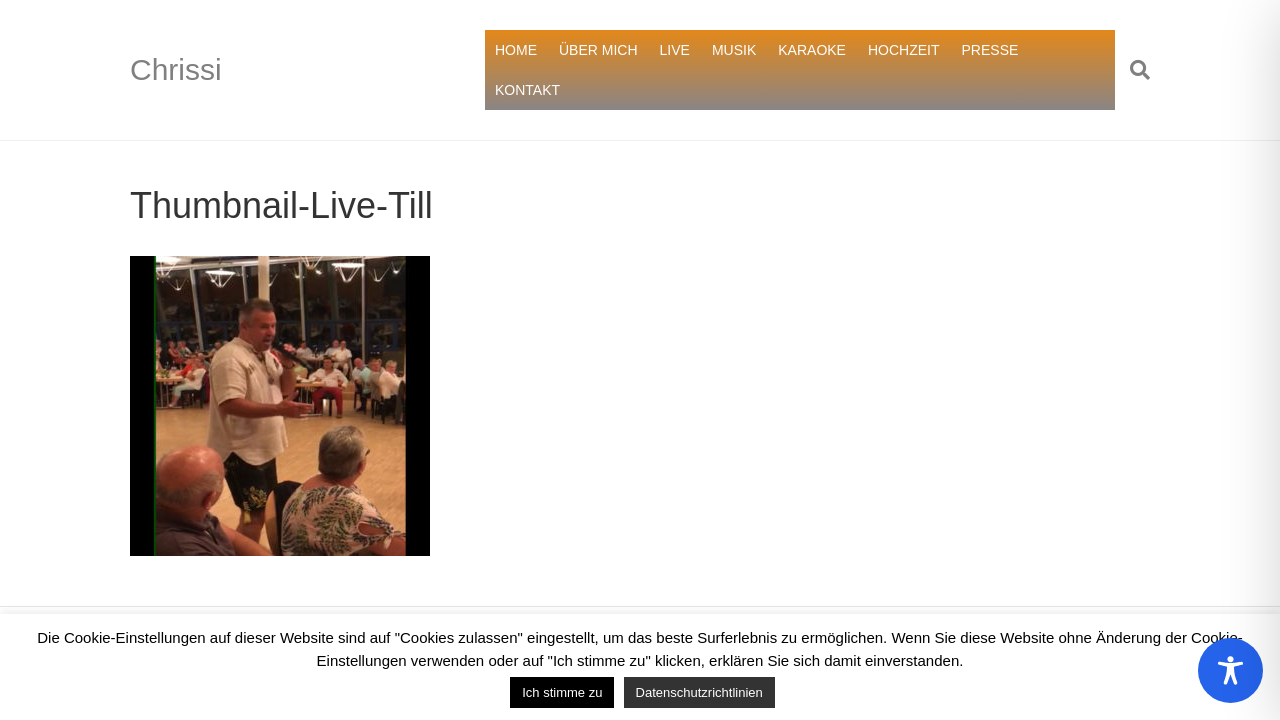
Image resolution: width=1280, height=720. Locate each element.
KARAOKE (812, 50)
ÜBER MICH (598, 50)
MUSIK (734, 50)
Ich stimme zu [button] (562, 692)
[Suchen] (1132, 70)
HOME (516, 50)
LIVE (675, 50)
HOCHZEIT (904, 50)
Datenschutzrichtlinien (699, 692)
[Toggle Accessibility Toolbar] (1230, 670)
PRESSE (990, 50)
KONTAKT (527, 90)
